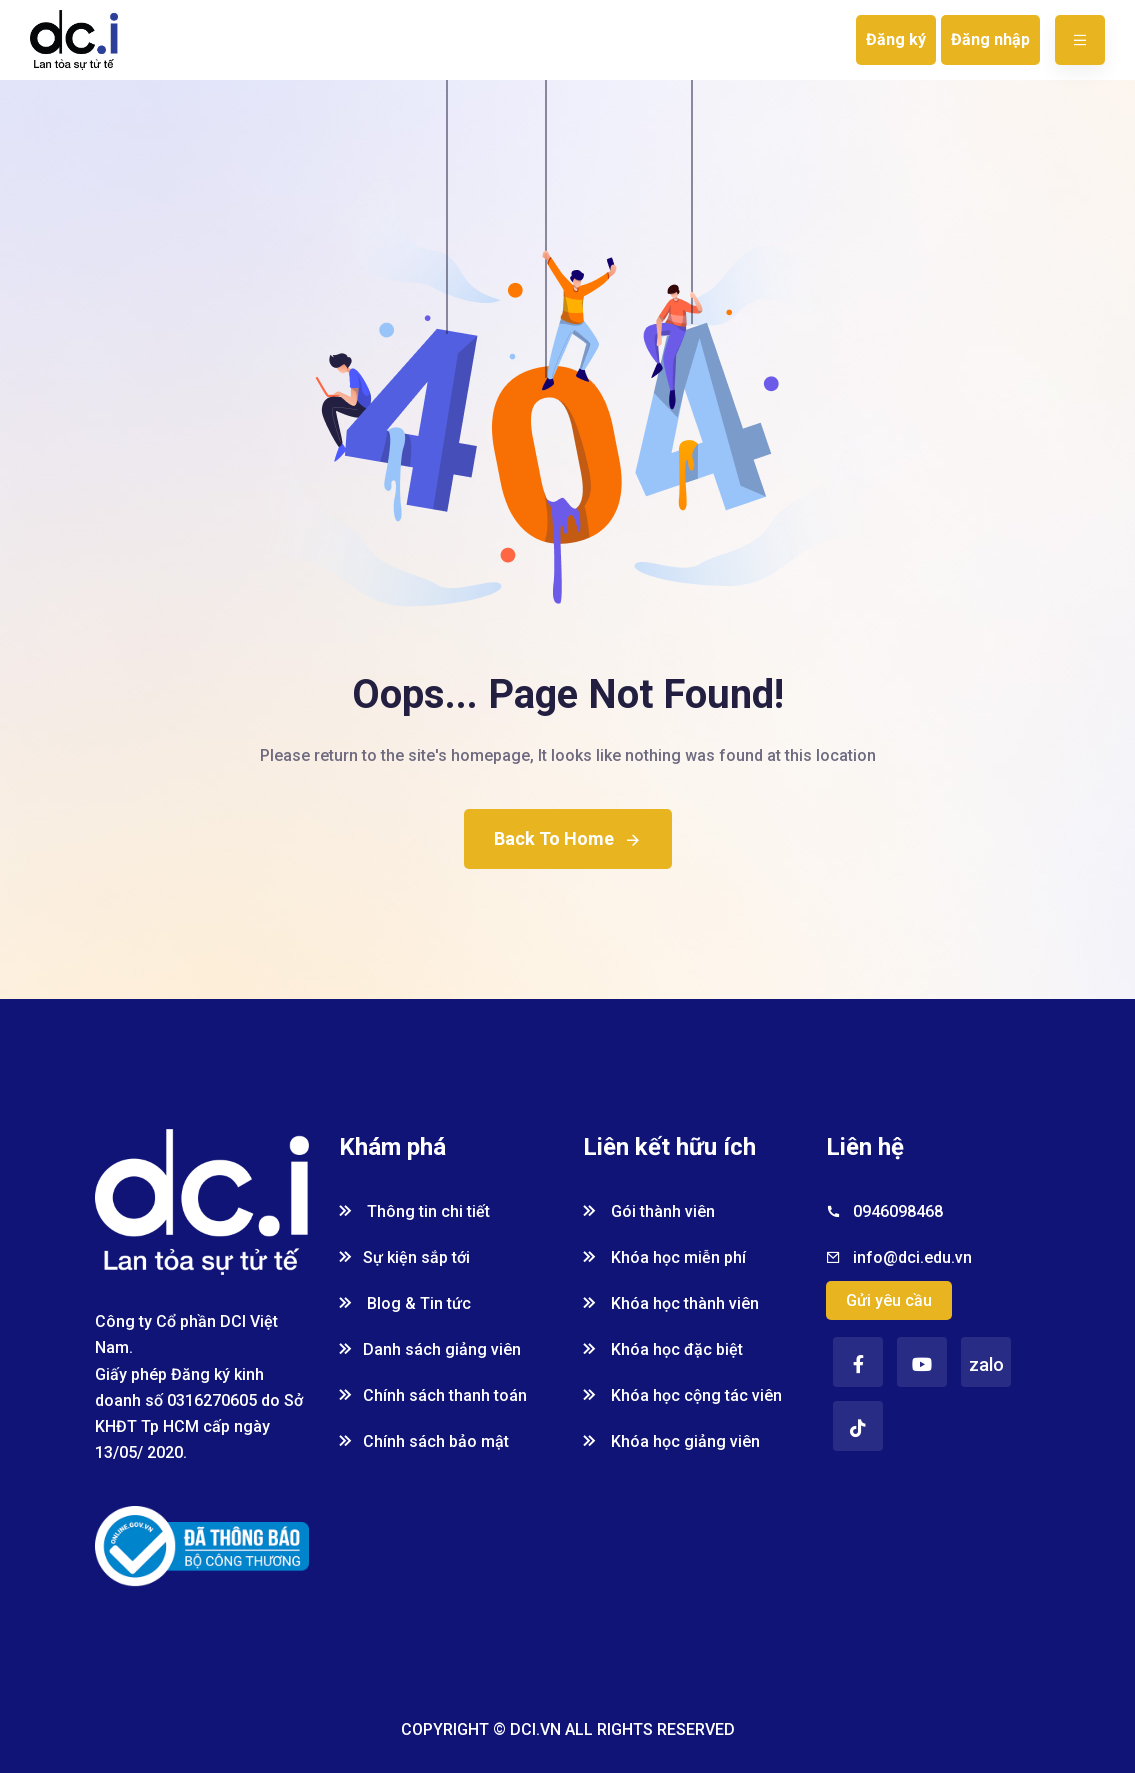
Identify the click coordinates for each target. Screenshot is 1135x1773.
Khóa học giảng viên (671, 1441)
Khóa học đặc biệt (663, 1349)
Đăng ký (896, 39)
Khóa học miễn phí (664, 1257)
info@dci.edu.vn (912, 1257)
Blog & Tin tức (405, 1303)
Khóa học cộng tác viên (682, 1395)
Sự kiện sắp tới (404, 1257)
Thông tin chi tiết (414, 1211)
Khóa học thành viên (671, 1303)
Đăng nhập (990, 39)
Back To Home (568, 838)
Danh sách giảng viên (430, 1349)
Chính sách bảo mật (424, 1441)
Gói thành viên (649, 1211)
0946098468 (898, 1211)
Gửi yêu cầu (889, 1300)
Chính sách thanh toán (433, 1395)
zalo (986, 1364)
